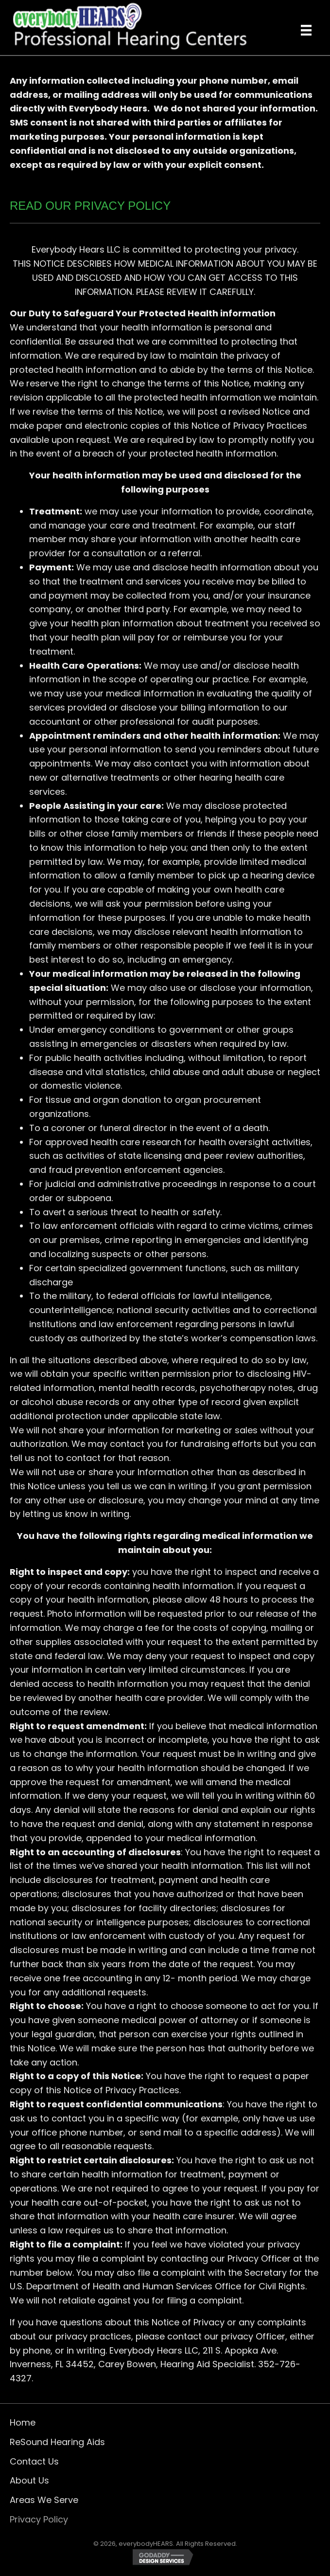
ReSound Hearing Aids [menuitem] (57, 2442)
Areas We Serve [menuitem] (44, 2500)
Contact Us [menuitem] (34, 2461)
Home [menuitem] (22, 2422)
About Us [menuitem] (29, 2480)
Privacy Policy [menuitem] (39, 2519)
